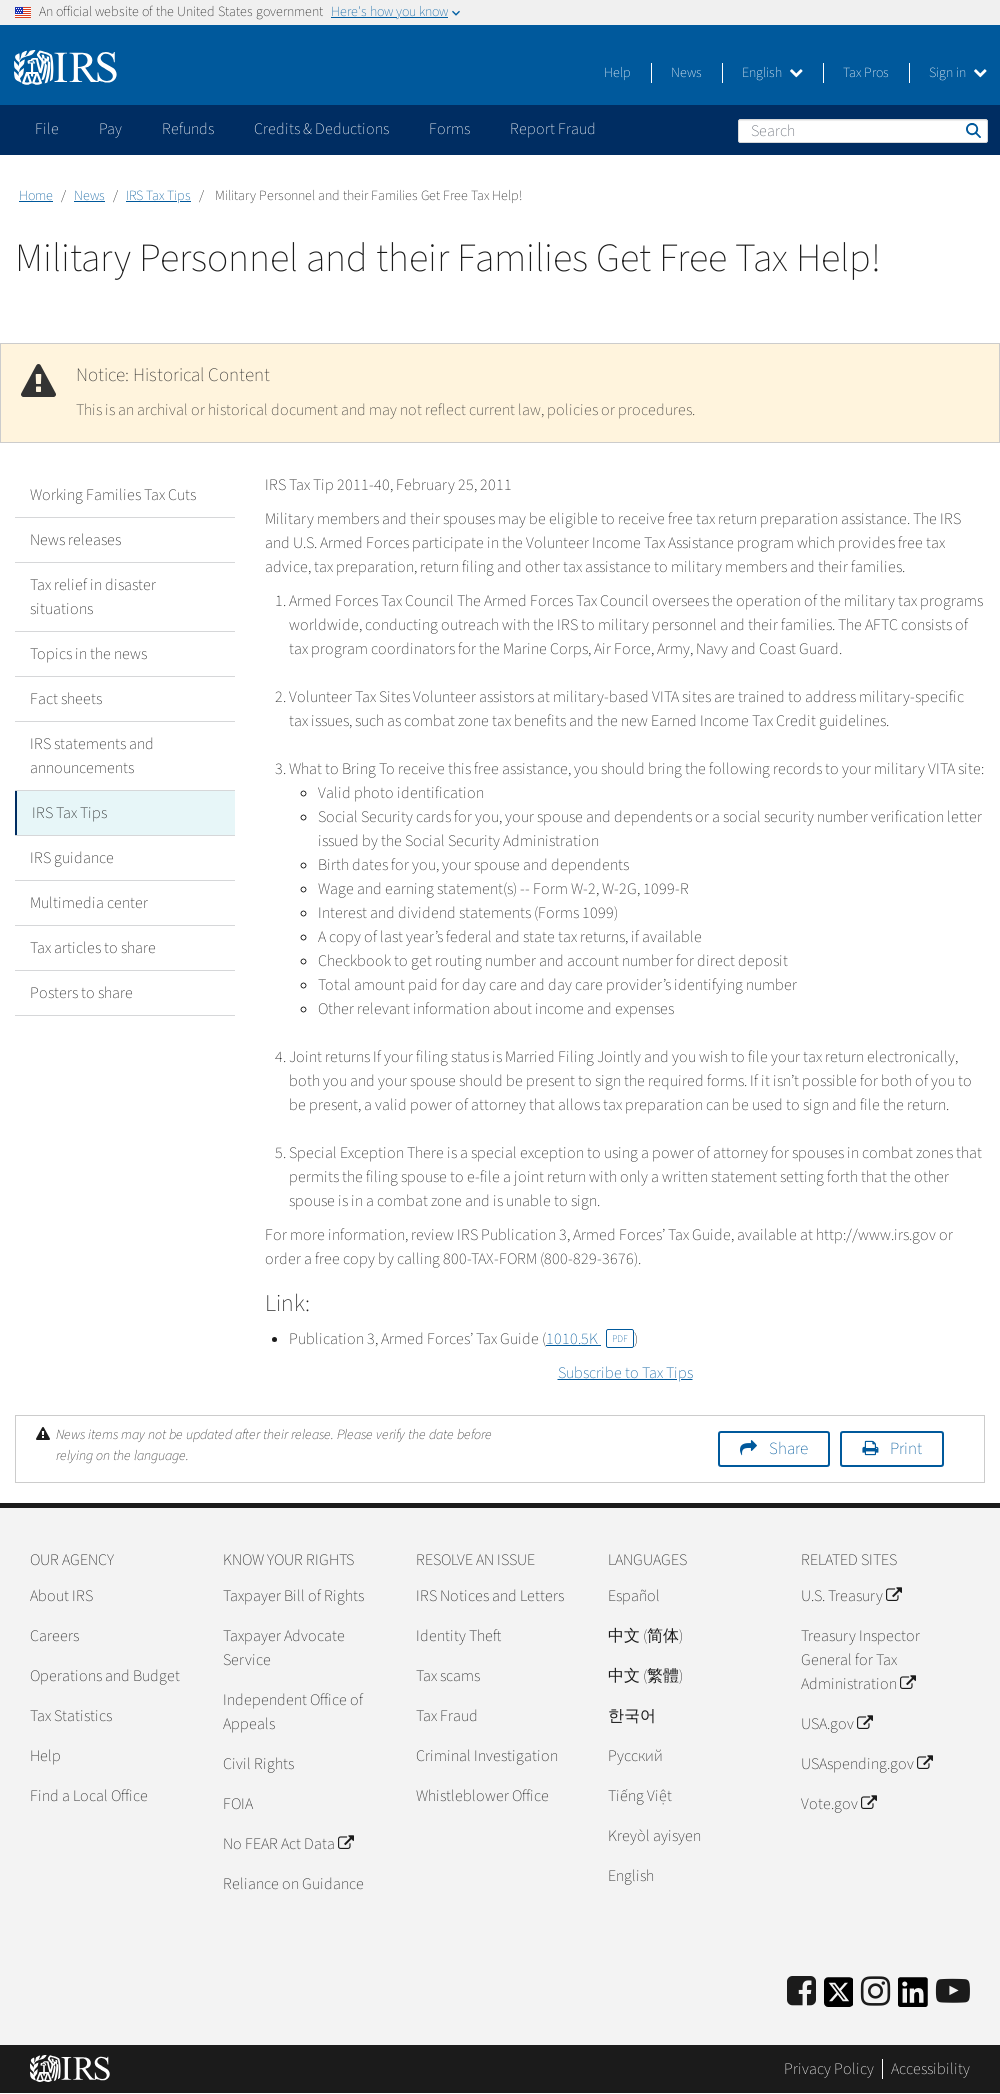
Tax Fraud (447, 1716)
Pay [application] (110, 129)
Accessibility (930, 2069)
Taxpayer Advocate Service (284, 1648)
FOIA (238, 1804)
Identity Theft (458, 1636)
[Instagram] (875, 1992)
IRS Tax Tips (158, 196)
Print (906, 1449)
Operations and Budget (105, 1676)
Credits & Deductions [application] (321, 129)
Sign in (958, 73)
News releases (75, 540)
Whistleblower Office (482, 1796)
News (686, 73)
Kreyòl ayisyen (654, 1836)
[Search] (863, 131)
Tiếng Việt (640, 1796)
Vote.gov (838, 1804)
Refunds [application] (188, 129)
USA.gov (836, 1724)
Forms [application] (449, 129)
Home (36, 196)
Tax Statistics (71, 1716)
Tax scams (448, 1676)
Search (972, 130)
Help (617, 73)
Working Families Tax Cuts (113, 495)
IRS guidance (72, 858)
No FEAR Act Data (288, 1844)
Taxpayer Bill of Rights (293, 1596)
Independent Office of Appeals (293, 1712)
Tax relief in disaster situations (93, 597)
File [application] (47, 129)
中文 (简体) (645, 1636)
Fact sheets (66, 699)
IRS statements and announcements (92, 756)
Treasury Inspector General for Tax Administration (860, 1660)
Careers (54, 1636)
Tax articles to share (93, 948)
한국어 (632, 1716)
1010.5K (590, 1339)
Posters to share (81, 993)
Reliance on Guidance (293, 1884)
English (772, 73)
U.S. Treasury (851, 1596)
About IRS (61, 1596)
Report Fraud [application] (553, 129)
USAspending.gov (866, 1764)
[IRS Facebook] (801, 1992)
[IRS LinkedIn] (913, 1998)
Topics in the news (88, 654)
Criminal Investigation (487, 1756)
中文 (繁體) (645, 1676)
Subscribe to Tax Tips (625, 1373)
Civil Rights (258, 1764)
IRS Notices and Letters (490, 1596)
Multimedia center (89, 903)
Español (634, 1596)
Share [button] (788, 1449)
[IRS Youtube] (953, 1992)
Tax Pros (866, 73)
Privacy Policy (829, 2069)
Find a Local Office (89, 1796)
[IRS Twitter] (839, 1998)
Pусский (635, 1756)
